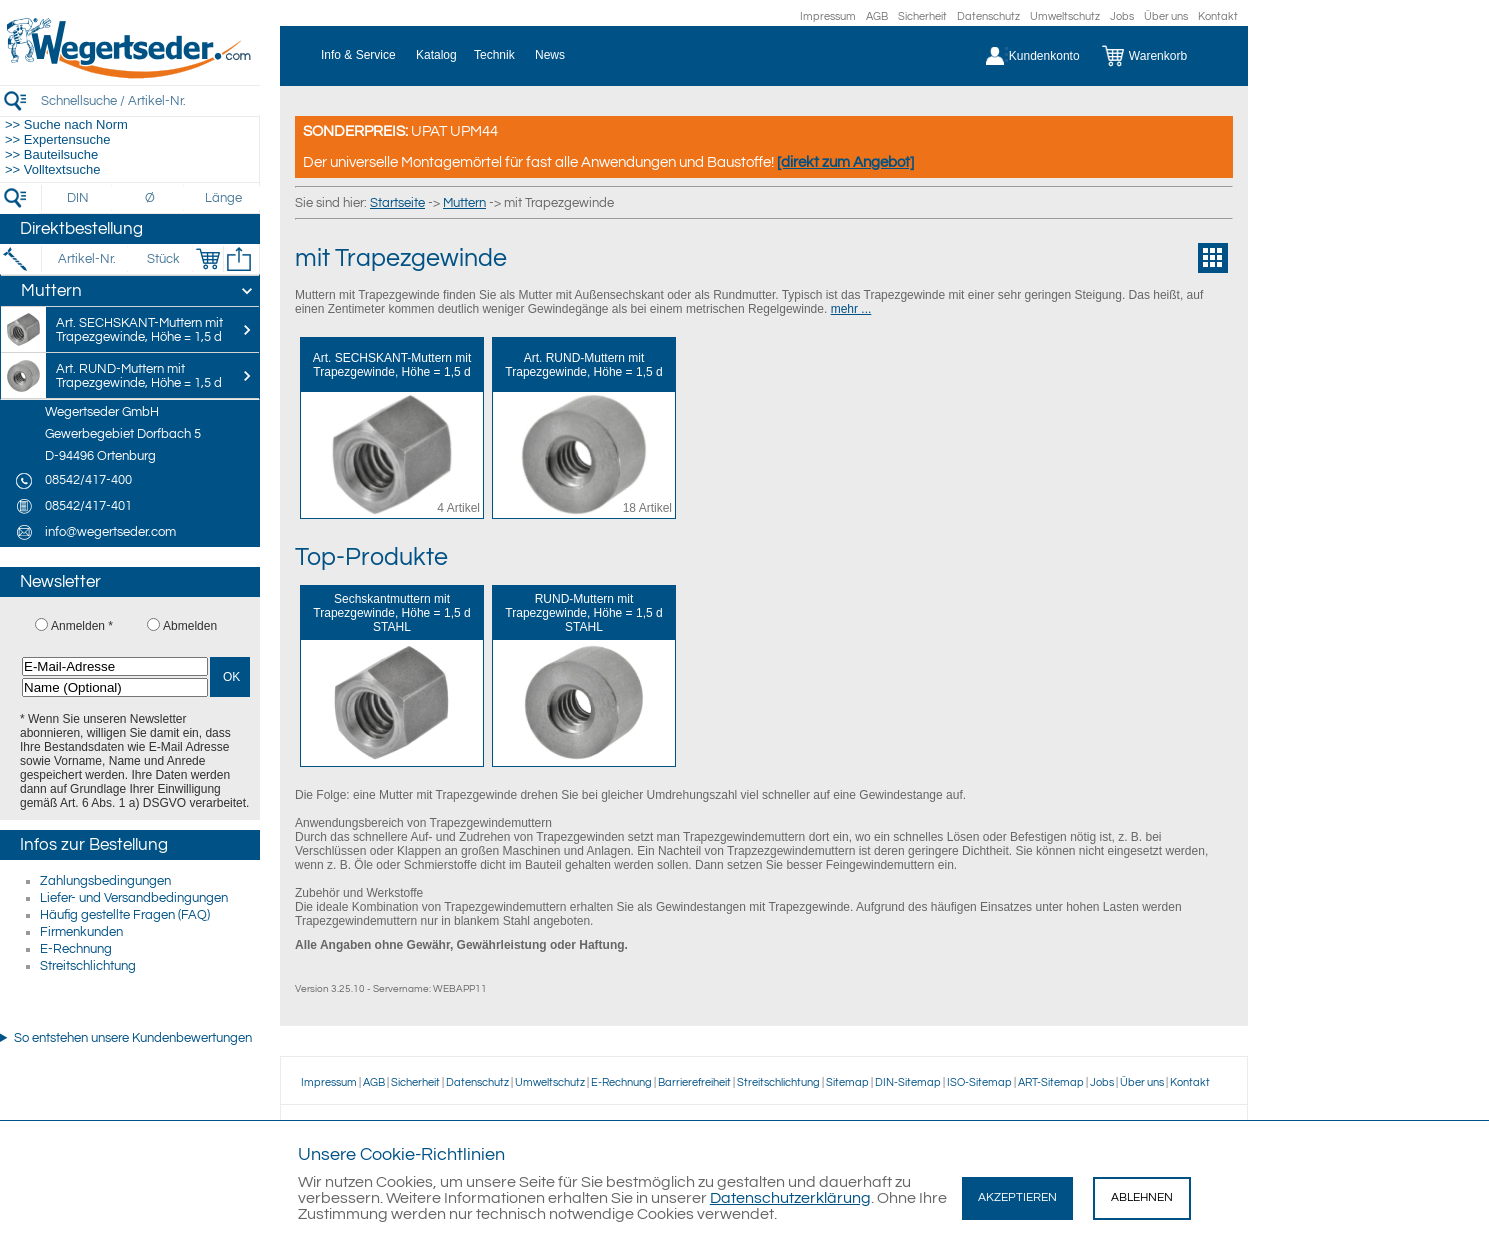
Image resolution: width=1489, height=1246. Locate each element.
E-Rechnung (76, 949)
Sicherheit (922, 16)
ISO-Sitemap (979, 1082)
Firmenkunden (81, 932)
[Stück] (162, 259)
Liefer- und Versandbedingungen (134, 898)
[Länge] (223, 198)
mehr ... (851, 309)
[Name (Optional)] (115, 687)
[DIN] (78, 198)
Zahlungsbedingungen (105, 881)
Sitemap (847, 1082)
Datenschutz (988, 16)
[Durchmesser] (151, 198)
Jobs (1122, 16)
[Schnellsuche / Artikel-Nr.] (150, 100)
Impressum (828, 16)
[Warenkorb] (1159, 56)
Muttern (464, 203)
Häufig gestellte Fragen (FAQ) (125, 915)
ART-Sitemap (1051, 1082)
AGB (877, 16)
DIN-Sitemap (908, 1082)
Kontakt (1218, 16)
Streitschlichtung (88, 966)
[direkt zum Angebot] (845, 162)
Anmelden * (82, 626)
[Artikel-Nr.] (86, 259)
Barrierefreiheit (694, 1082)
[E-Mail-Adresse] (115, 666)
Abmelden (190, 626)
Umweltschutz (1065, 16)
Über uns (1166, 16)
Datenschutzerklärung (790, 1198)
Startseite (397, 203)
